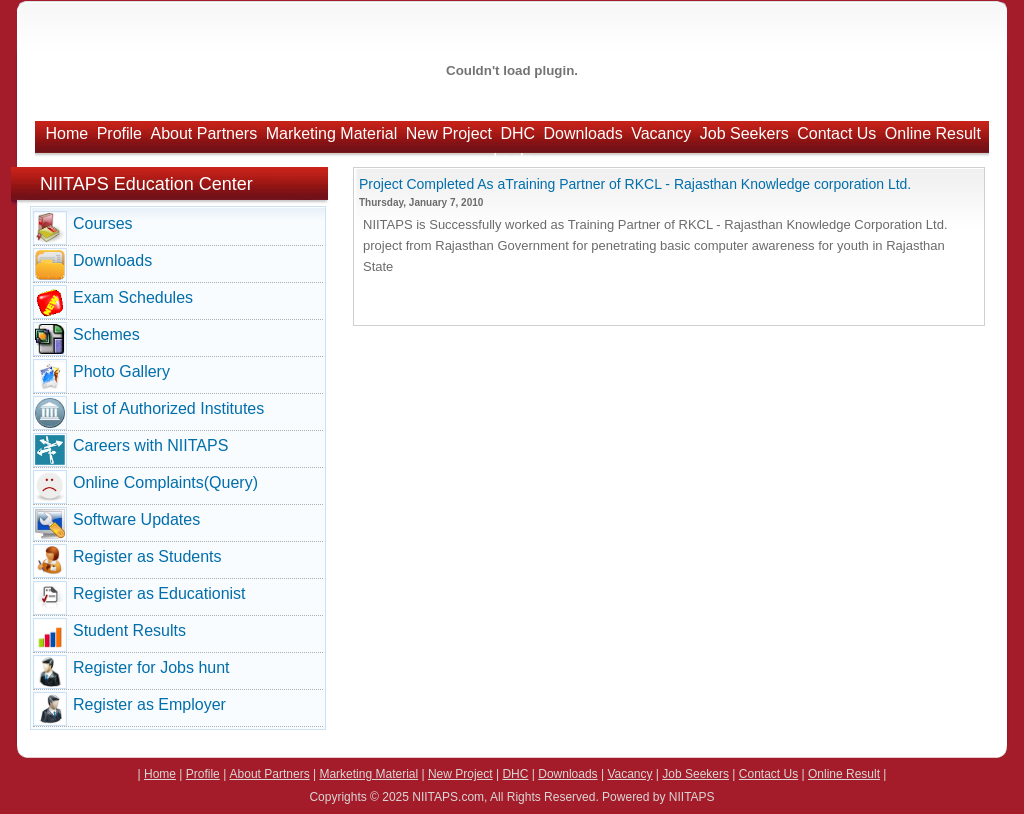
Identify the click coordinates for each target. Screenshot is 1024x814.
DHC (517, 133)
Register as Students (147, 556)
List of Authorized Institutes (168, 408)
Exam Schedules (133, 297)
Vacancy (661, 133)
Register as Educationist (159, 593)
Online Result (933, 133)
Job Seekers (744, 133)
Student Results (129, 630)
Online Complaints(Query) (165, 482)
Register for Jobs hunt (151, 667)
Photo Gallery (121, 371)
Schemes (106, 334)
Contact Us (836, 133)
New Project (449, 133)
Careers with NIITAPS (150, 445)
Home (67, 133)
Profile (119, 133)
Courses (103, 223)
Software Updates (136, 519)
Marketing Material (332, 133)
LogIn (513, 159)
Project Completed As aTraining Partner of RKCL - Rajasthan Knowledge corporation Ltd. (635, 184)
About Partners (203, 133)
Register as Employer (149, 704)
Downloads (583, 133)
